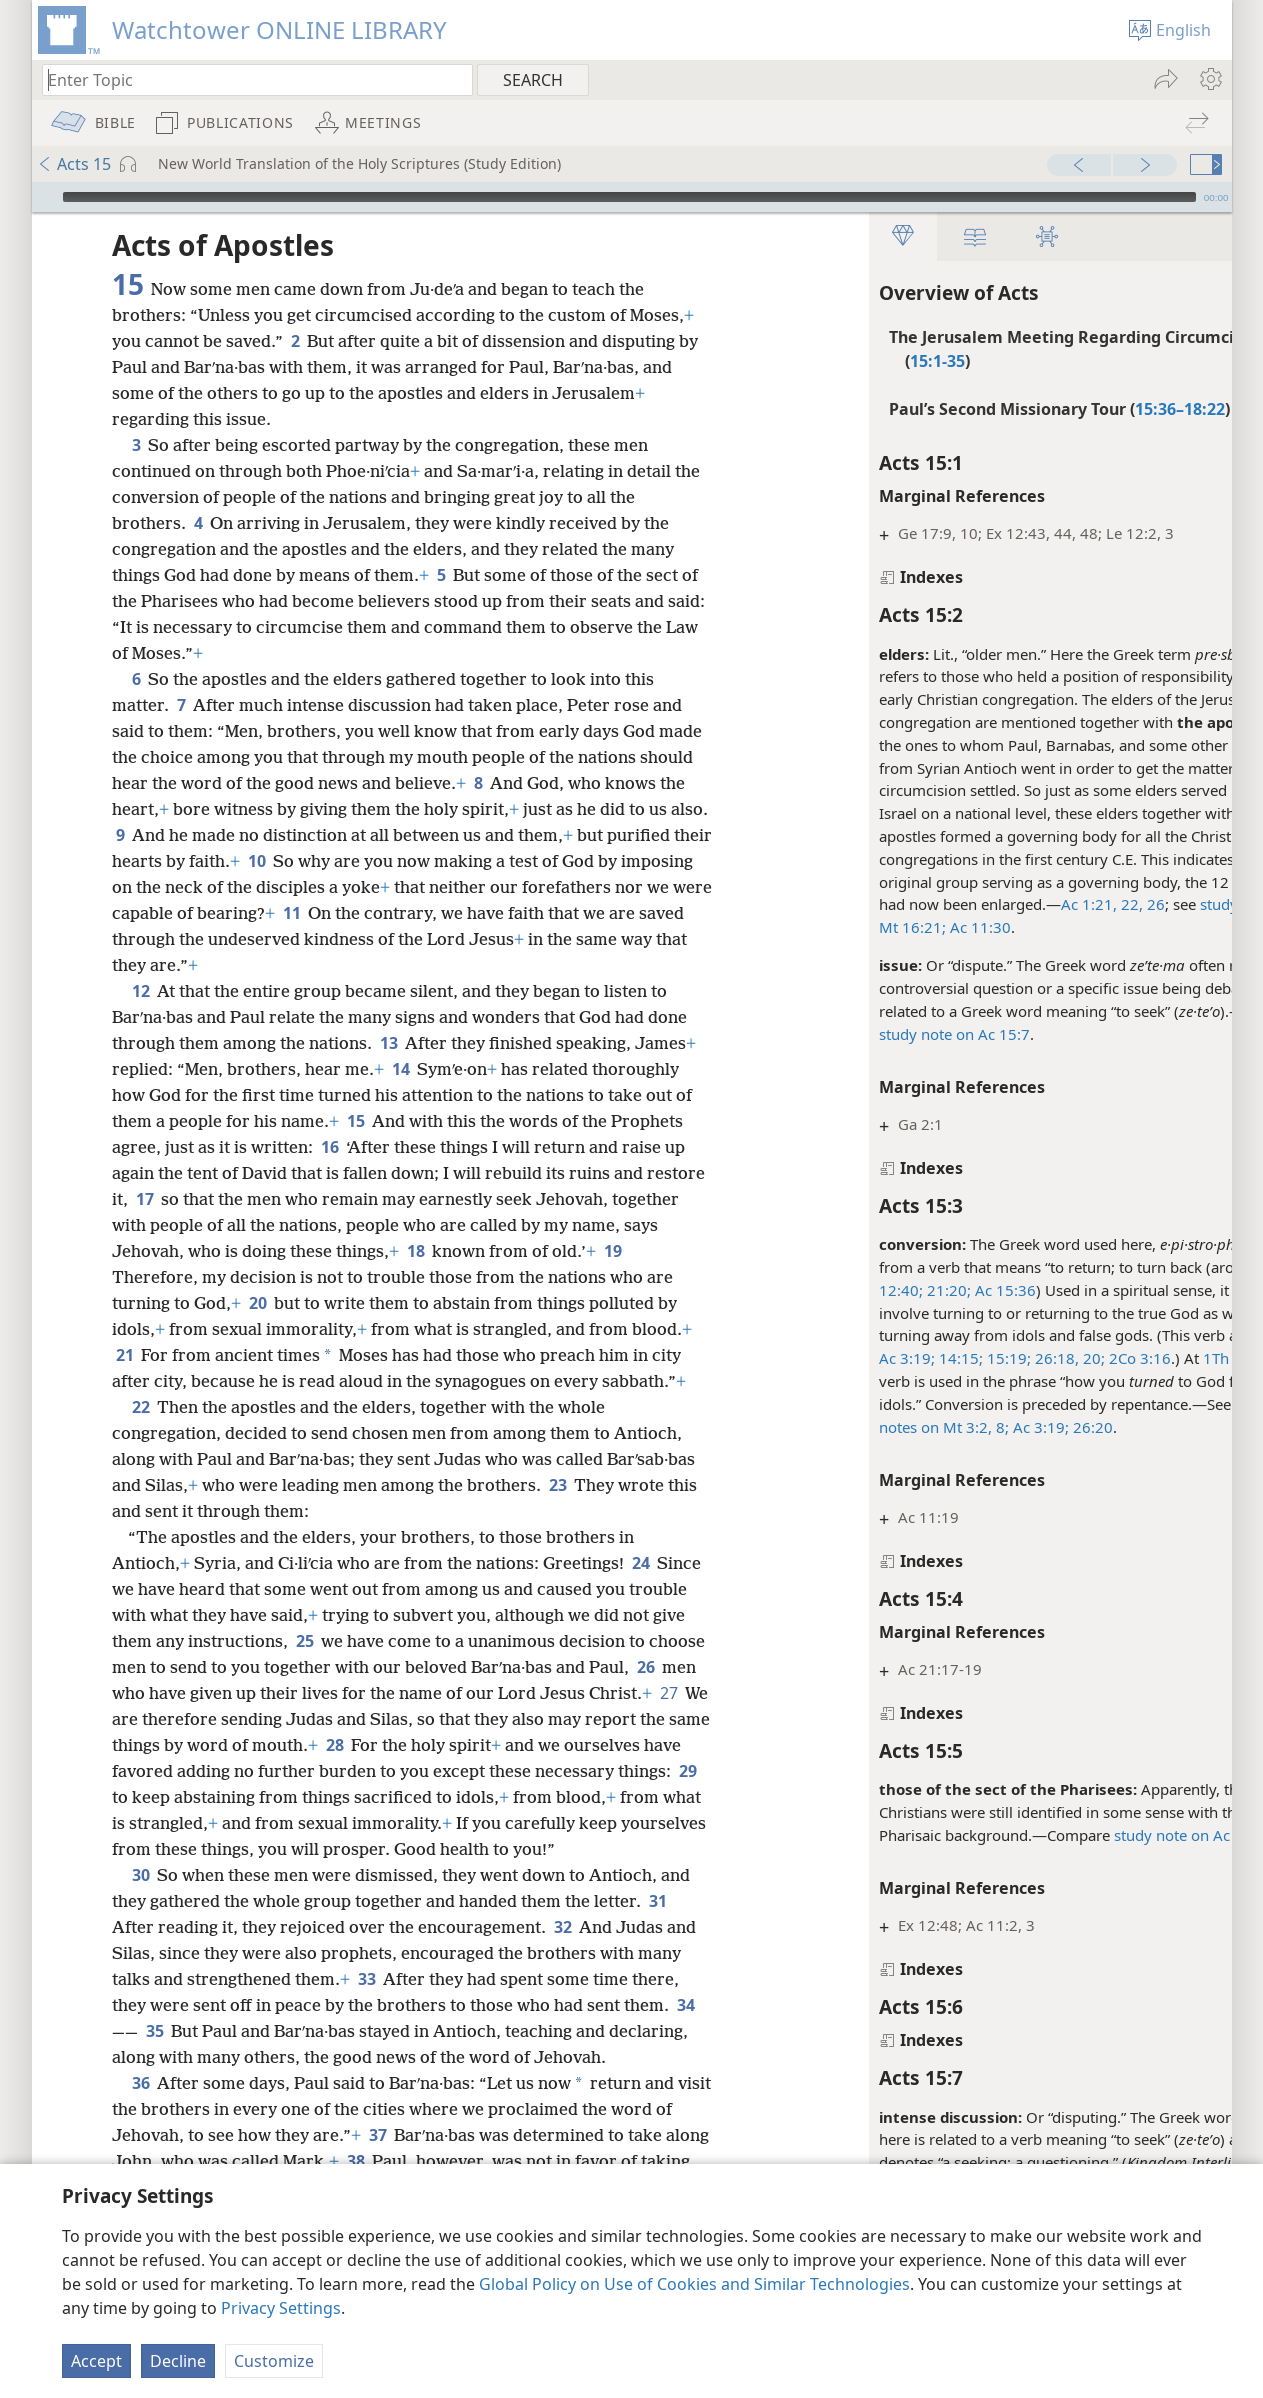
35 (154, 2057)
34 (685, 2031)
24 (640, 1563)
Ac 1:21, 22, (1015, 904)
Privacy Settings (281, 2308)
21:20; (860, 1290)
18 (453, 1251)
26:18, (968, 1358)
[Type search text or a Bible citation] (248, 79)
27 (191, 1719)
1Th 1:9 (1142, 1358)
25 (304, 1641)
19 (650, 1251)
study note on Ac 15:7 (867, 1034)
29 (264, 1797)
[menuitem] (1209, 79)
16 (329, 1147)
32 (562, 1953)
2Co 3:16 (1051, 1358)
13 (388, 1043)
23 (557, 1485)
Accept (96, 2361)
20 (257, 1303)
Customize (274, 2361)
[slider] (629, 197)
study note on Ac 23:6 (1102, 1835)
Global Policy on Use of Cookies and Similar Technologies (694, 2284)
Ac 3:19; (820, 1358)
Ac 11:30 (891, 927)
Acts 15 (74, 164)
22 (140, 1407)
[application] (632, 197)
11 (485, 913)
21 (124, 1355)
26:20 (1004, 1427)
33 (366, 2005)
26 (1067, 904)
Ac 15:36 (916, 1290)
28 (500, 1745)
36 (140, 2109)
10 (365, 861)
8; (913, 1427)
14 (400, 1069)
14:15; (872, 1358)
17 (206, 1199)
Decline (178, 2361)
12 (140, 991)
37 (397, 2161)
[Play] (45, 197)
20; (1005, 1358)
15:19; (920, 1358)
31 (657, 1927)
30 (140, 1901)
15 (355, 1121)
